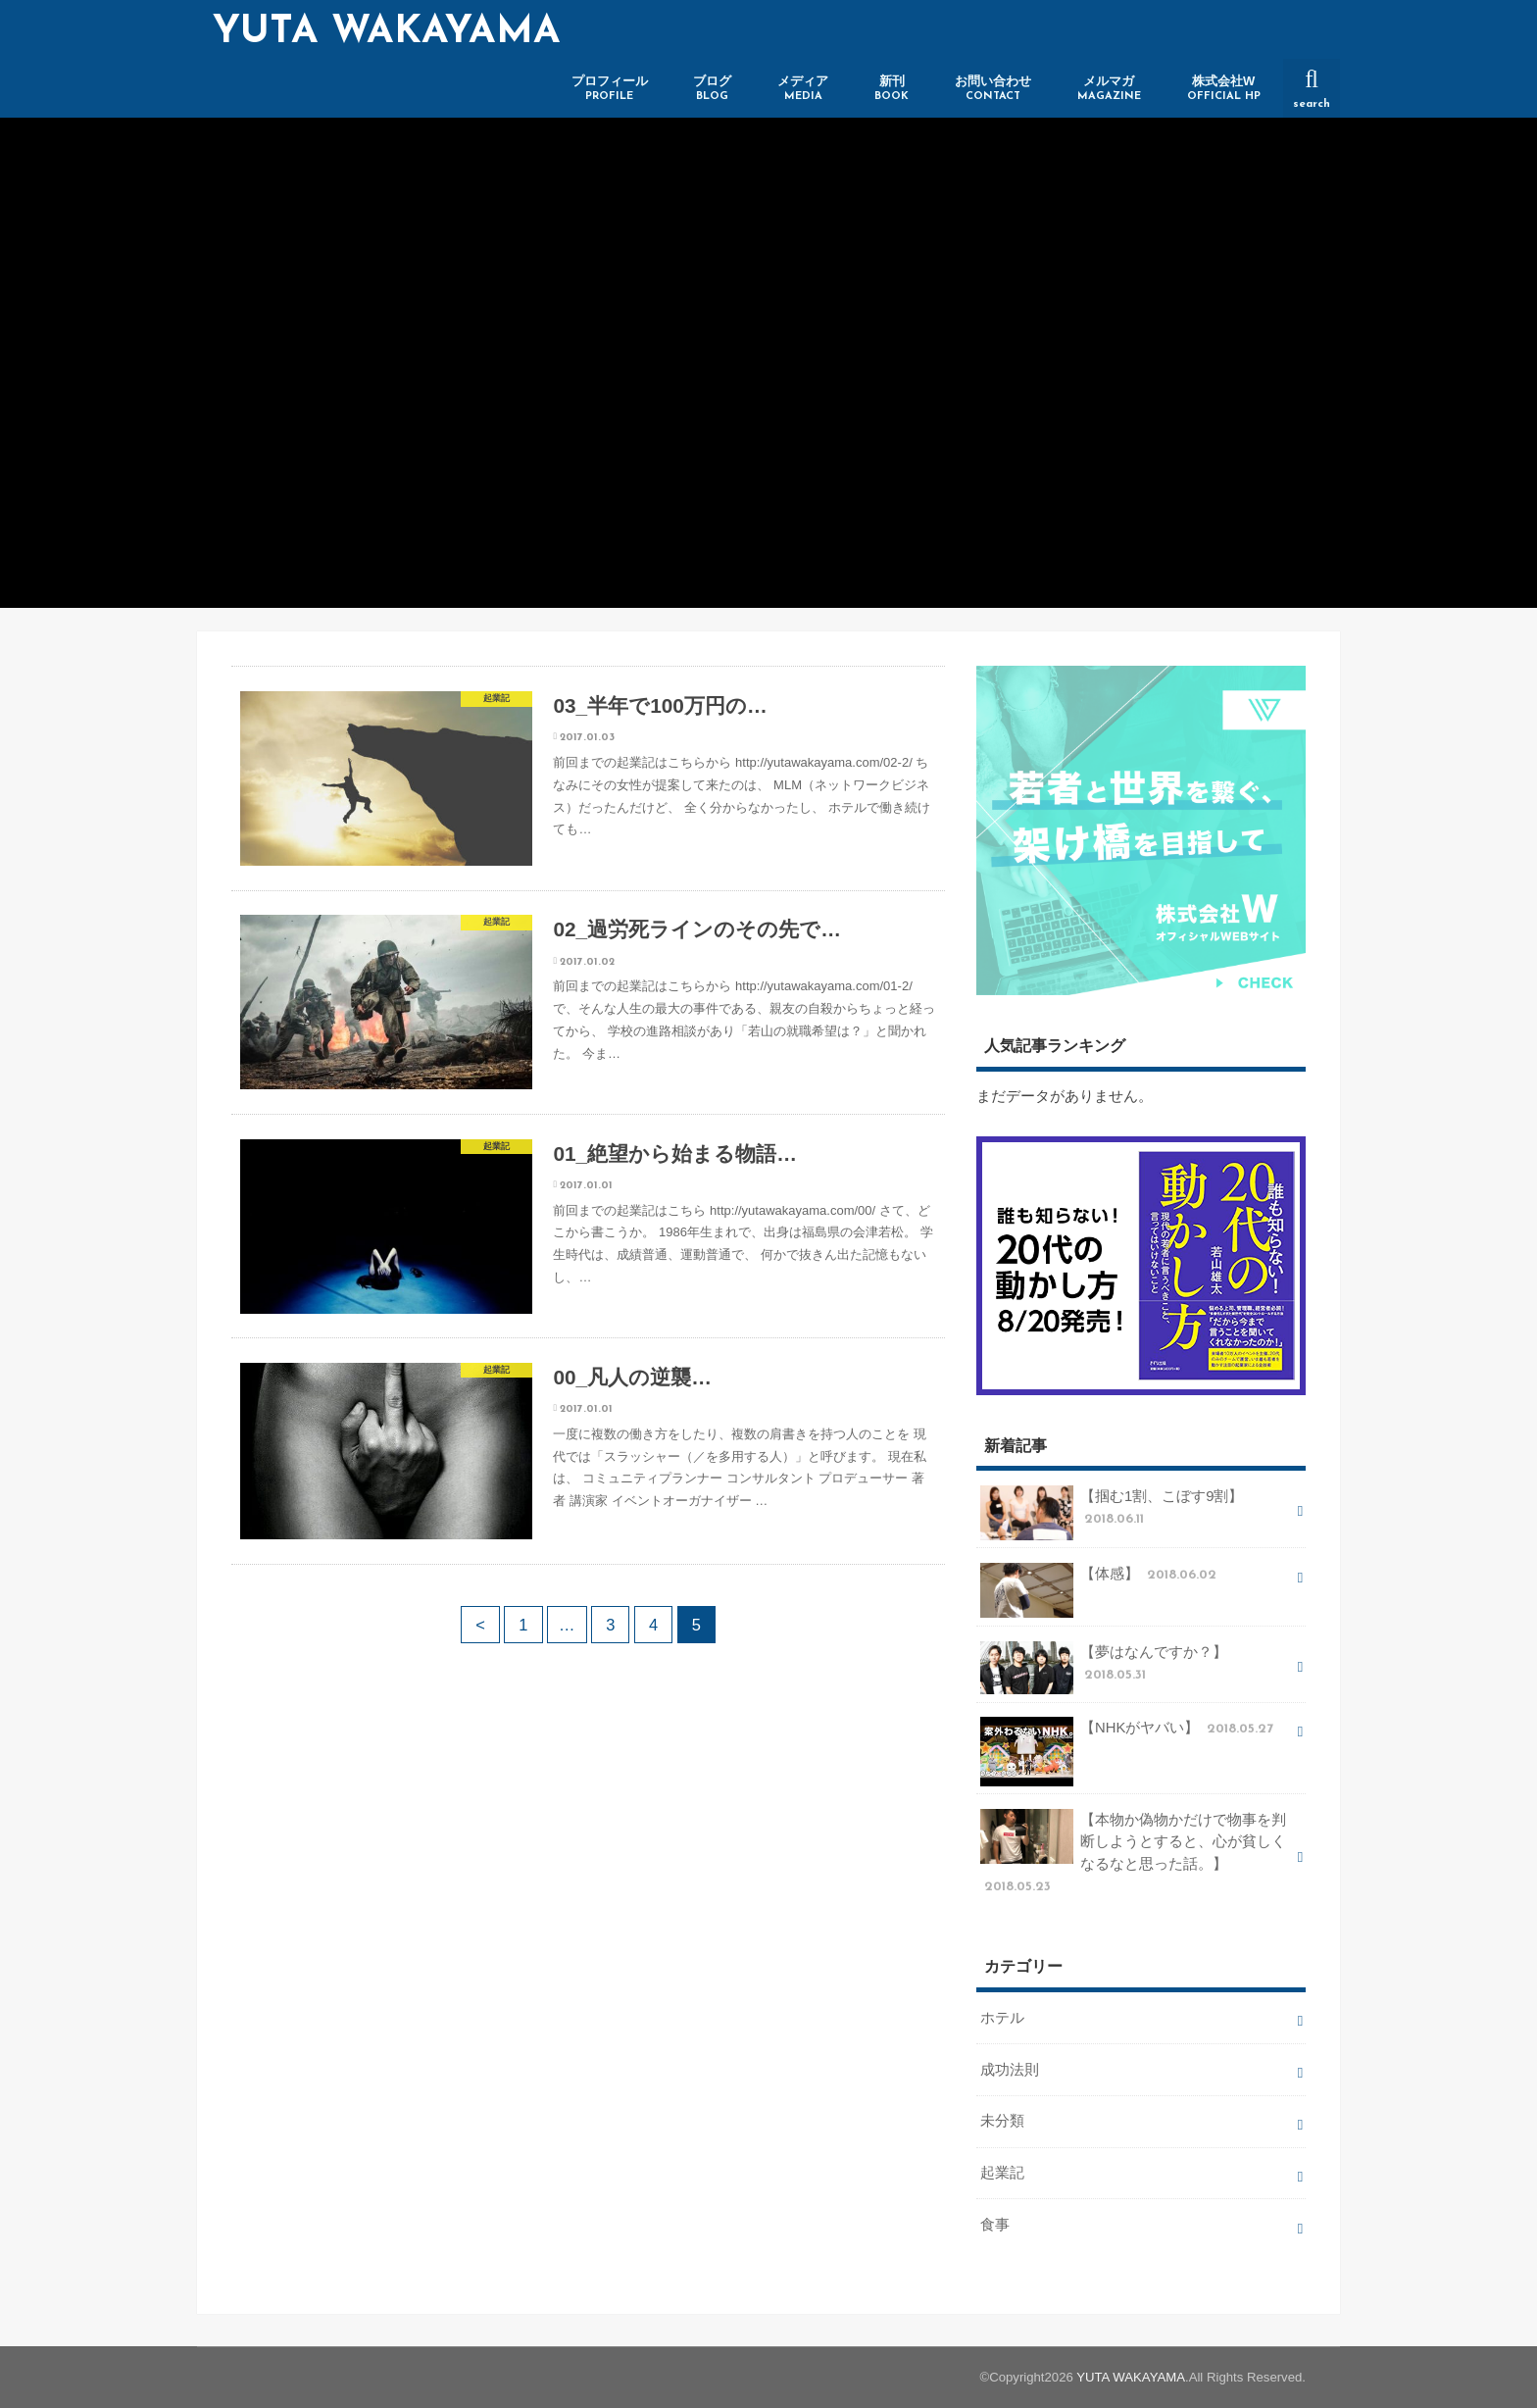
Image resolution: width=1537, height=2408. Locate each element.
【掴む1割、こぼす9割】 (1111, 1512)
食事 (995, 2224)
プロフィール (609, 89)
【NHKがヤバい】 (1128, 1735)
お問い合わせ (993, 89)
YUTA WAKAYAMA (387, 32)
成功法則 (1009, 2070)
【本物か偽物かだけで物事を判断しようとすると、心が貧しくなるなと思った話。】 (1133, 1853)
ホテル (1002, 2018)
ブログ (712, 89)
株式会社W (1224, 89)
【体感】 (1100, 1581)
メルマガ (1109, 89)
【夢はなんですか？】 (1103, 1667)
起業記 (1002, 2173)
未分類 (1002, 2121)
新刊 (891, 89)
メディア (802, 89)
